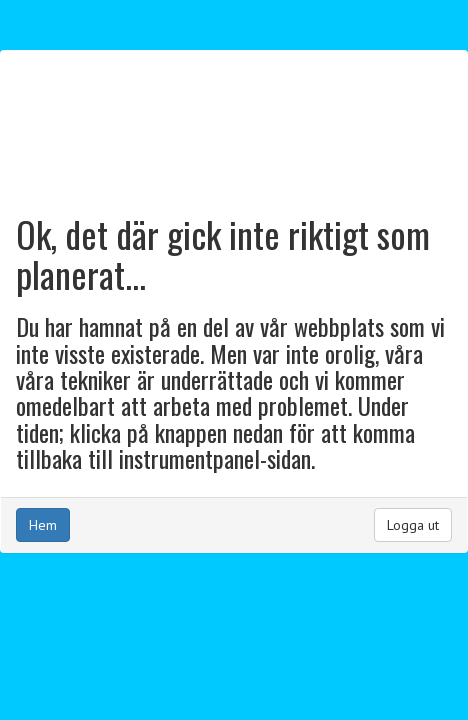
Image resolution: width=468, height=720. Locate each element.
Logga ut (413, 525)
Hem (43, 525)
